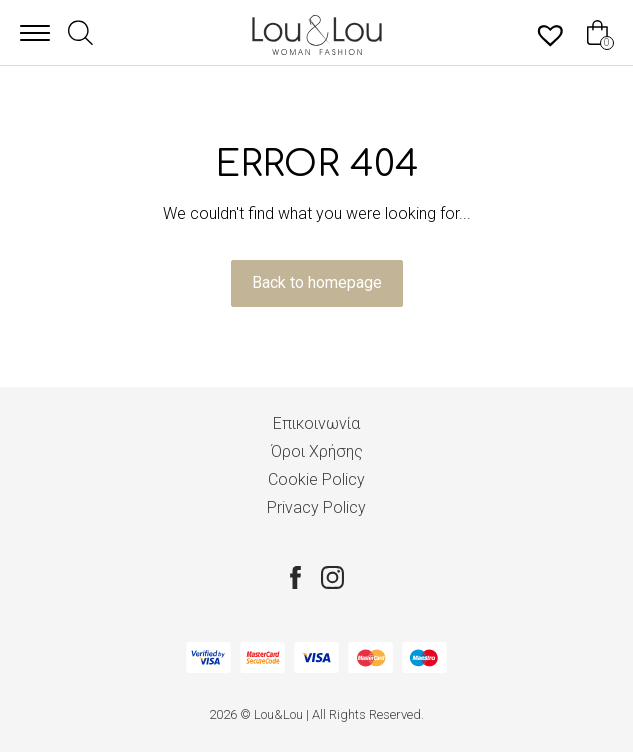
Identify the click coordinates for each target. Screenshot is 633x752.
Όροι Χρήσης (317, 451)
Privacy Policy (316, 507)
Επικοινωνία (316, 423)
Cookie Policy (316, 479)
